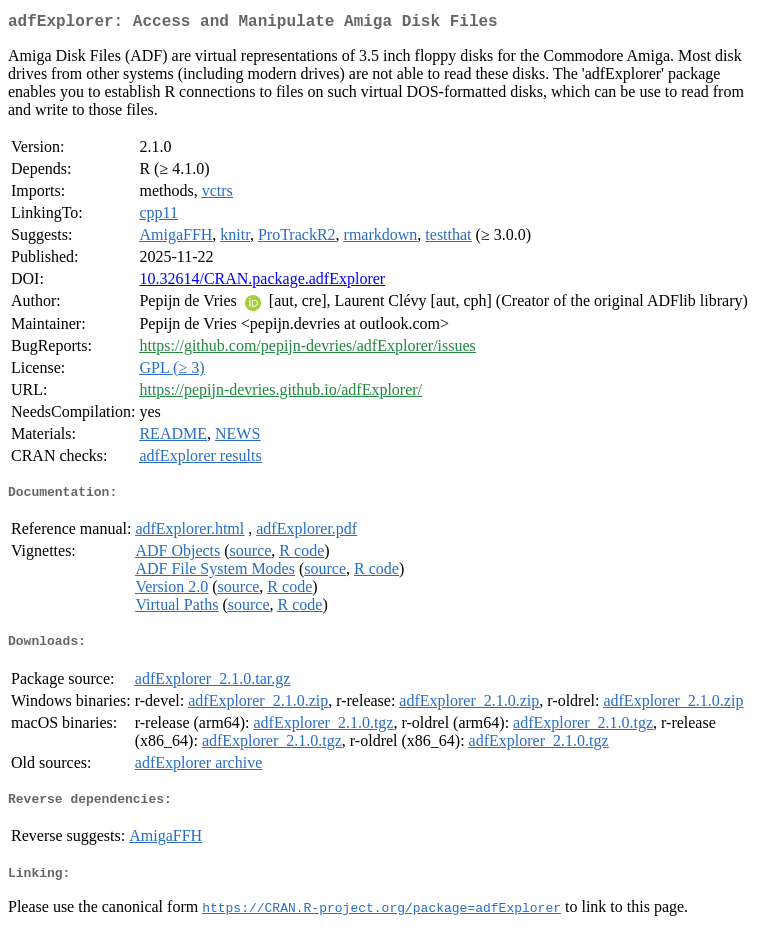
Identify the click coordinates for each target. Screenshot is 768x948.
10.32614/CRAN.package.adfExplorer (262, 282)
